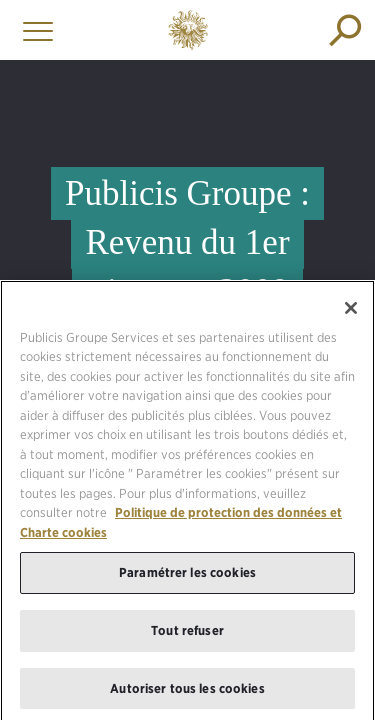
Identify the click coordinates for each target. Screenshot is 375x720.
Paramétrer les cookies (187, 579)
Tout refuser (187, 636)
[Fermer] (351, 314)
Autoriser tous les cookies (187, 694)
